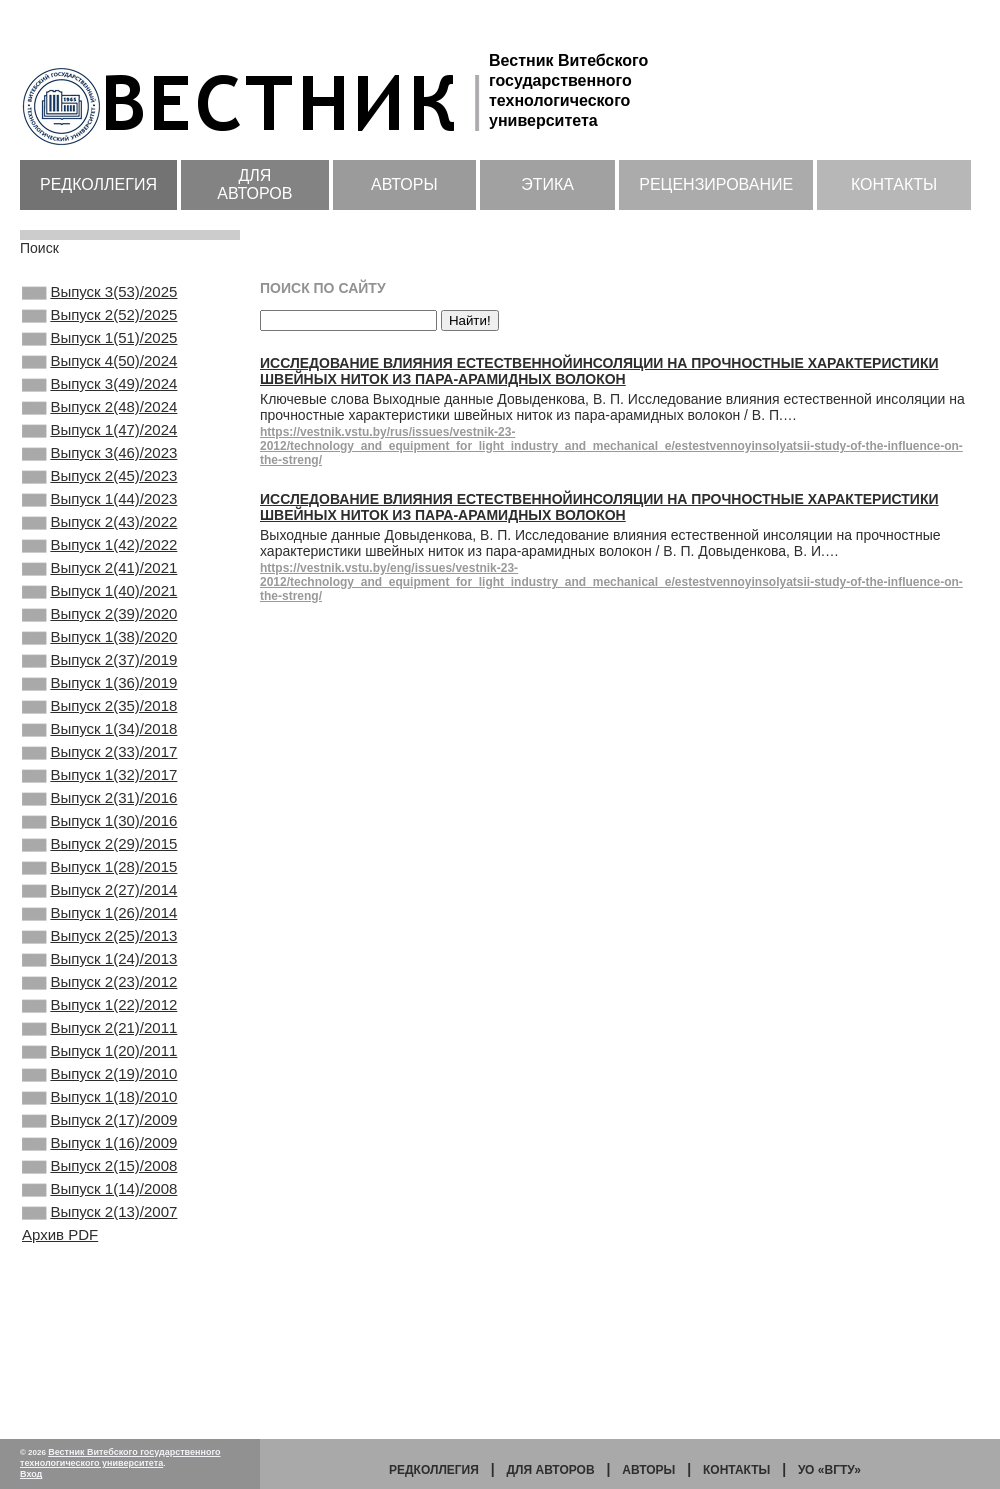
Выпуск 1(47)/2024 (99, 456)
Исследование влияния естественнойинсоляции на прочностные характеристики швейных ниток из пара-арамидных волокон (599, 371)
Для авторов (254, 184)
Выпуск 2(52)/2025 (99, 321)
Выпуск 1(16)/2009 (99, 1293)
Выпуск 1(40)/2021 (99, 645)
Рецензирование (716, 184)
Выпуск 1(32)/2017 (99, 861)
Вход (31, 1474)
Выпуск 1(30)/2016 (99, 915)
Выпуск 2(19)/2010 (99, 1212)
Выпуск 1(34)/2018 (99, 807)
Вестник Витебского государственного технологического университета (120, 1457)
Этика (547, 184)
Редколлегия (98, 184)
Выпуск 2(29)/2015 (99, 942)
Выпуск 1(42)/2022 (99, 591)
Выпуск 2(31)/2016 (99, 888)
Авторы (404, 184)
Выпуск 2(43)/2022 (99, 564)
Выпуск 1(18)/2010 (99, 1239)
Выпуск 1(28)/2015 (99, 969)
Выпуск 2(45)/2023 (99, 510)
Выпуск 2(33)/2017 (99, 834)
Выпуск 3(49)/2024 (99, 402)
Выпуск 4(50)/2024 (99, 375)
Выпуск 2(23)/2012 (99, 1104)
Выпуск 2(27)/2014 (99, 996)
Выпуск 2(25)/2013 (99, 1050)
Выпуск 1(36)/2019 (99, 753)
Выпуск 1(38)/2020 (99, 699)
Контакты (894, 184)
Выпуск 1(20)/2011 (99, 1185)
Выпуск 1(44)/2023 (99, 537)
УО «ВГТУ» (829, 1470)
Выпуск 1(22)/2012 (99, 1131)
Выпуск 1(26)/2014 (99, 1023)
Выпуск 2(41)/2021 (99, 618)
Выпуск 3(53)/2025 (99, 294)
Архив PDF (60, 1398)
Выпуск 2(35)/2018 (99, 780)
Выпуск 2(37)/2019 (99, 726)
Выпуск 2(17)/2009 (99, 1266)
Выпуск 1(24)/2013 (99, 1077)
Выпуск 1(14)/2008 (99, 1347)
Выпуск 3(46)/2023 (99, 483)
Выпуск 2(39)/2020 (99, 672)
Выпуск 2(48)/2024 (99, 429)
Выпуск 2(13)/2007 (99, 1374)
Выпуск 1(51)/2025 (99, 348)
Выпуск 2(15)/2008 (99, 1320)
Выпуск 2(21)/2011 (99, 1158)
